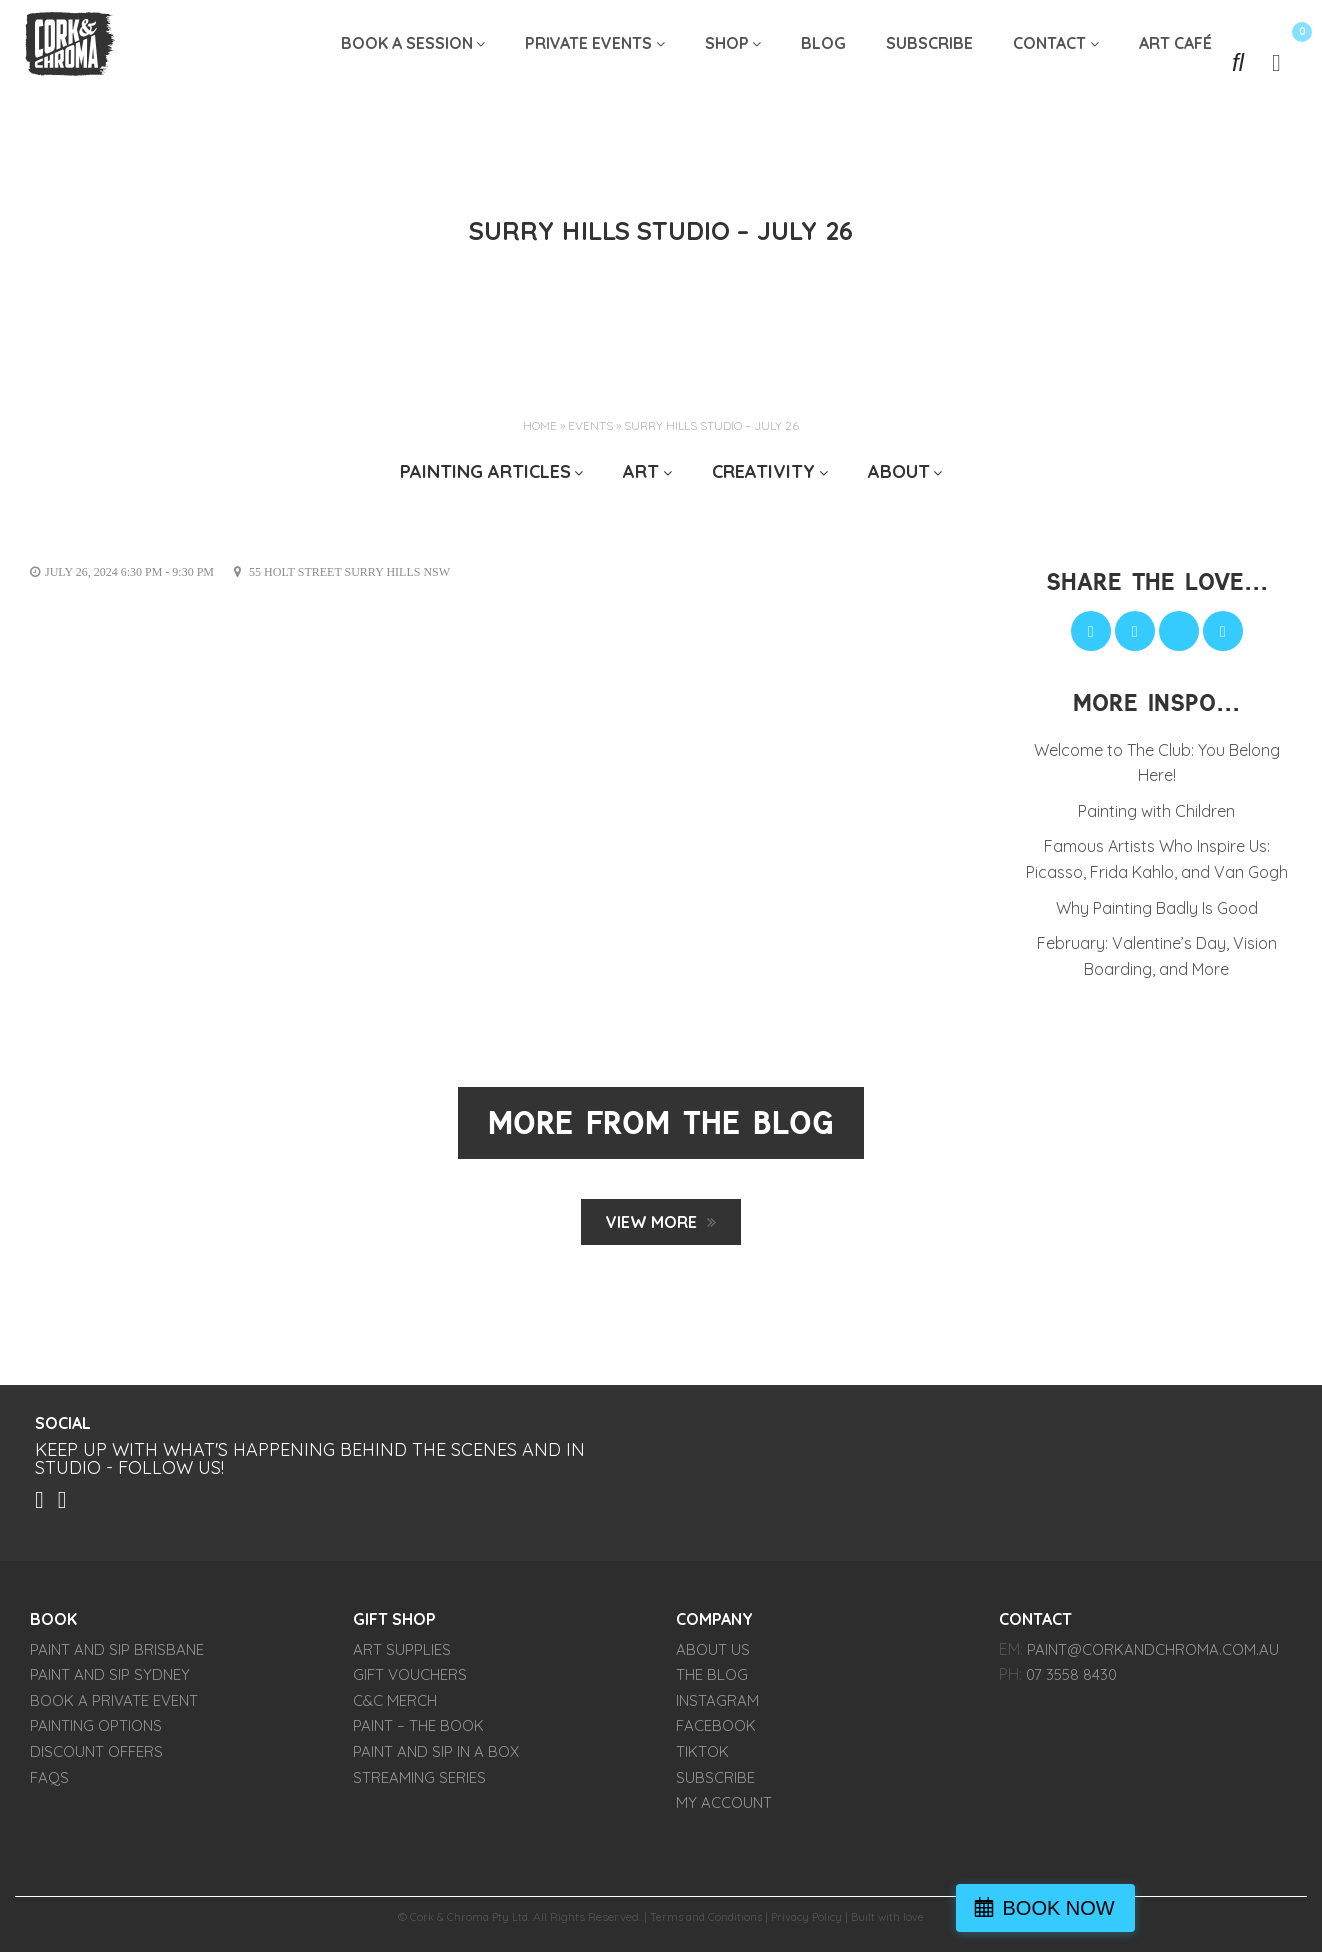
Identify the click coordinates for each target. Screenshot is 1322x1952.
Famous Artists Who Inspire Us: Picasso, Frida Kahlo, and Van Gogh (1157, 859)
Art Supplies (402, 1655)
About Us (713, 1655)
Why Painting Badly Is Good (1157, 908)
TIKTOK (702, 1757)
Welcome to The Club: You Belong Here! (1157, 763)
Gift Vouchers (410, 1680)
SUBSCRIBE (929, 62)
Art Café (1175, 62)
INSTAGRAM (717, 1706)
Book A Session (407, 62)
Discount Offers (96, 1757)
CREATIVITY (763, 471)
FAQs (49, 1782)
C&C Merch (395, 1706)
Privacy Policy (811, 1922)
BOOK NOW (1226, 1908)
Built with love (895, 1922)
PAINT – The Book (418, 1731)
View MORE (651, 1222)
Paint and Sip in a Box (436, 1757)
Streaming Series (419, 1782)
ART (641, 471)
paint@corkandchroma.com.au (1153, 1655)
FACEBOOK (716, 1731)
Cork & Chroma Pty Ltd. (464, 1922)
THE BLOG (712, 1680)
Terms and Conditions (705, 1922)
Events (590, 425)
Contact (1049, 62)
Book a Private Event (114, 1706)
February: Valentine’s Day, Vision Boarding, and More (1157, 956)
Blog (823, 62)
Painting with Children (1156, 811)
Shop (727, 62)
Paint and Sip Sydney (110, 1680)
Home (540, 425)
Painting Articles (485, 471)
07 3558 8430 (1071, 1680)
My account (724, 1808)
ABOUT (899, 471)
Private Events (588, 62)
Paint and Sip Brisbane (117, 1655)
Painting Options (96, 1731)
